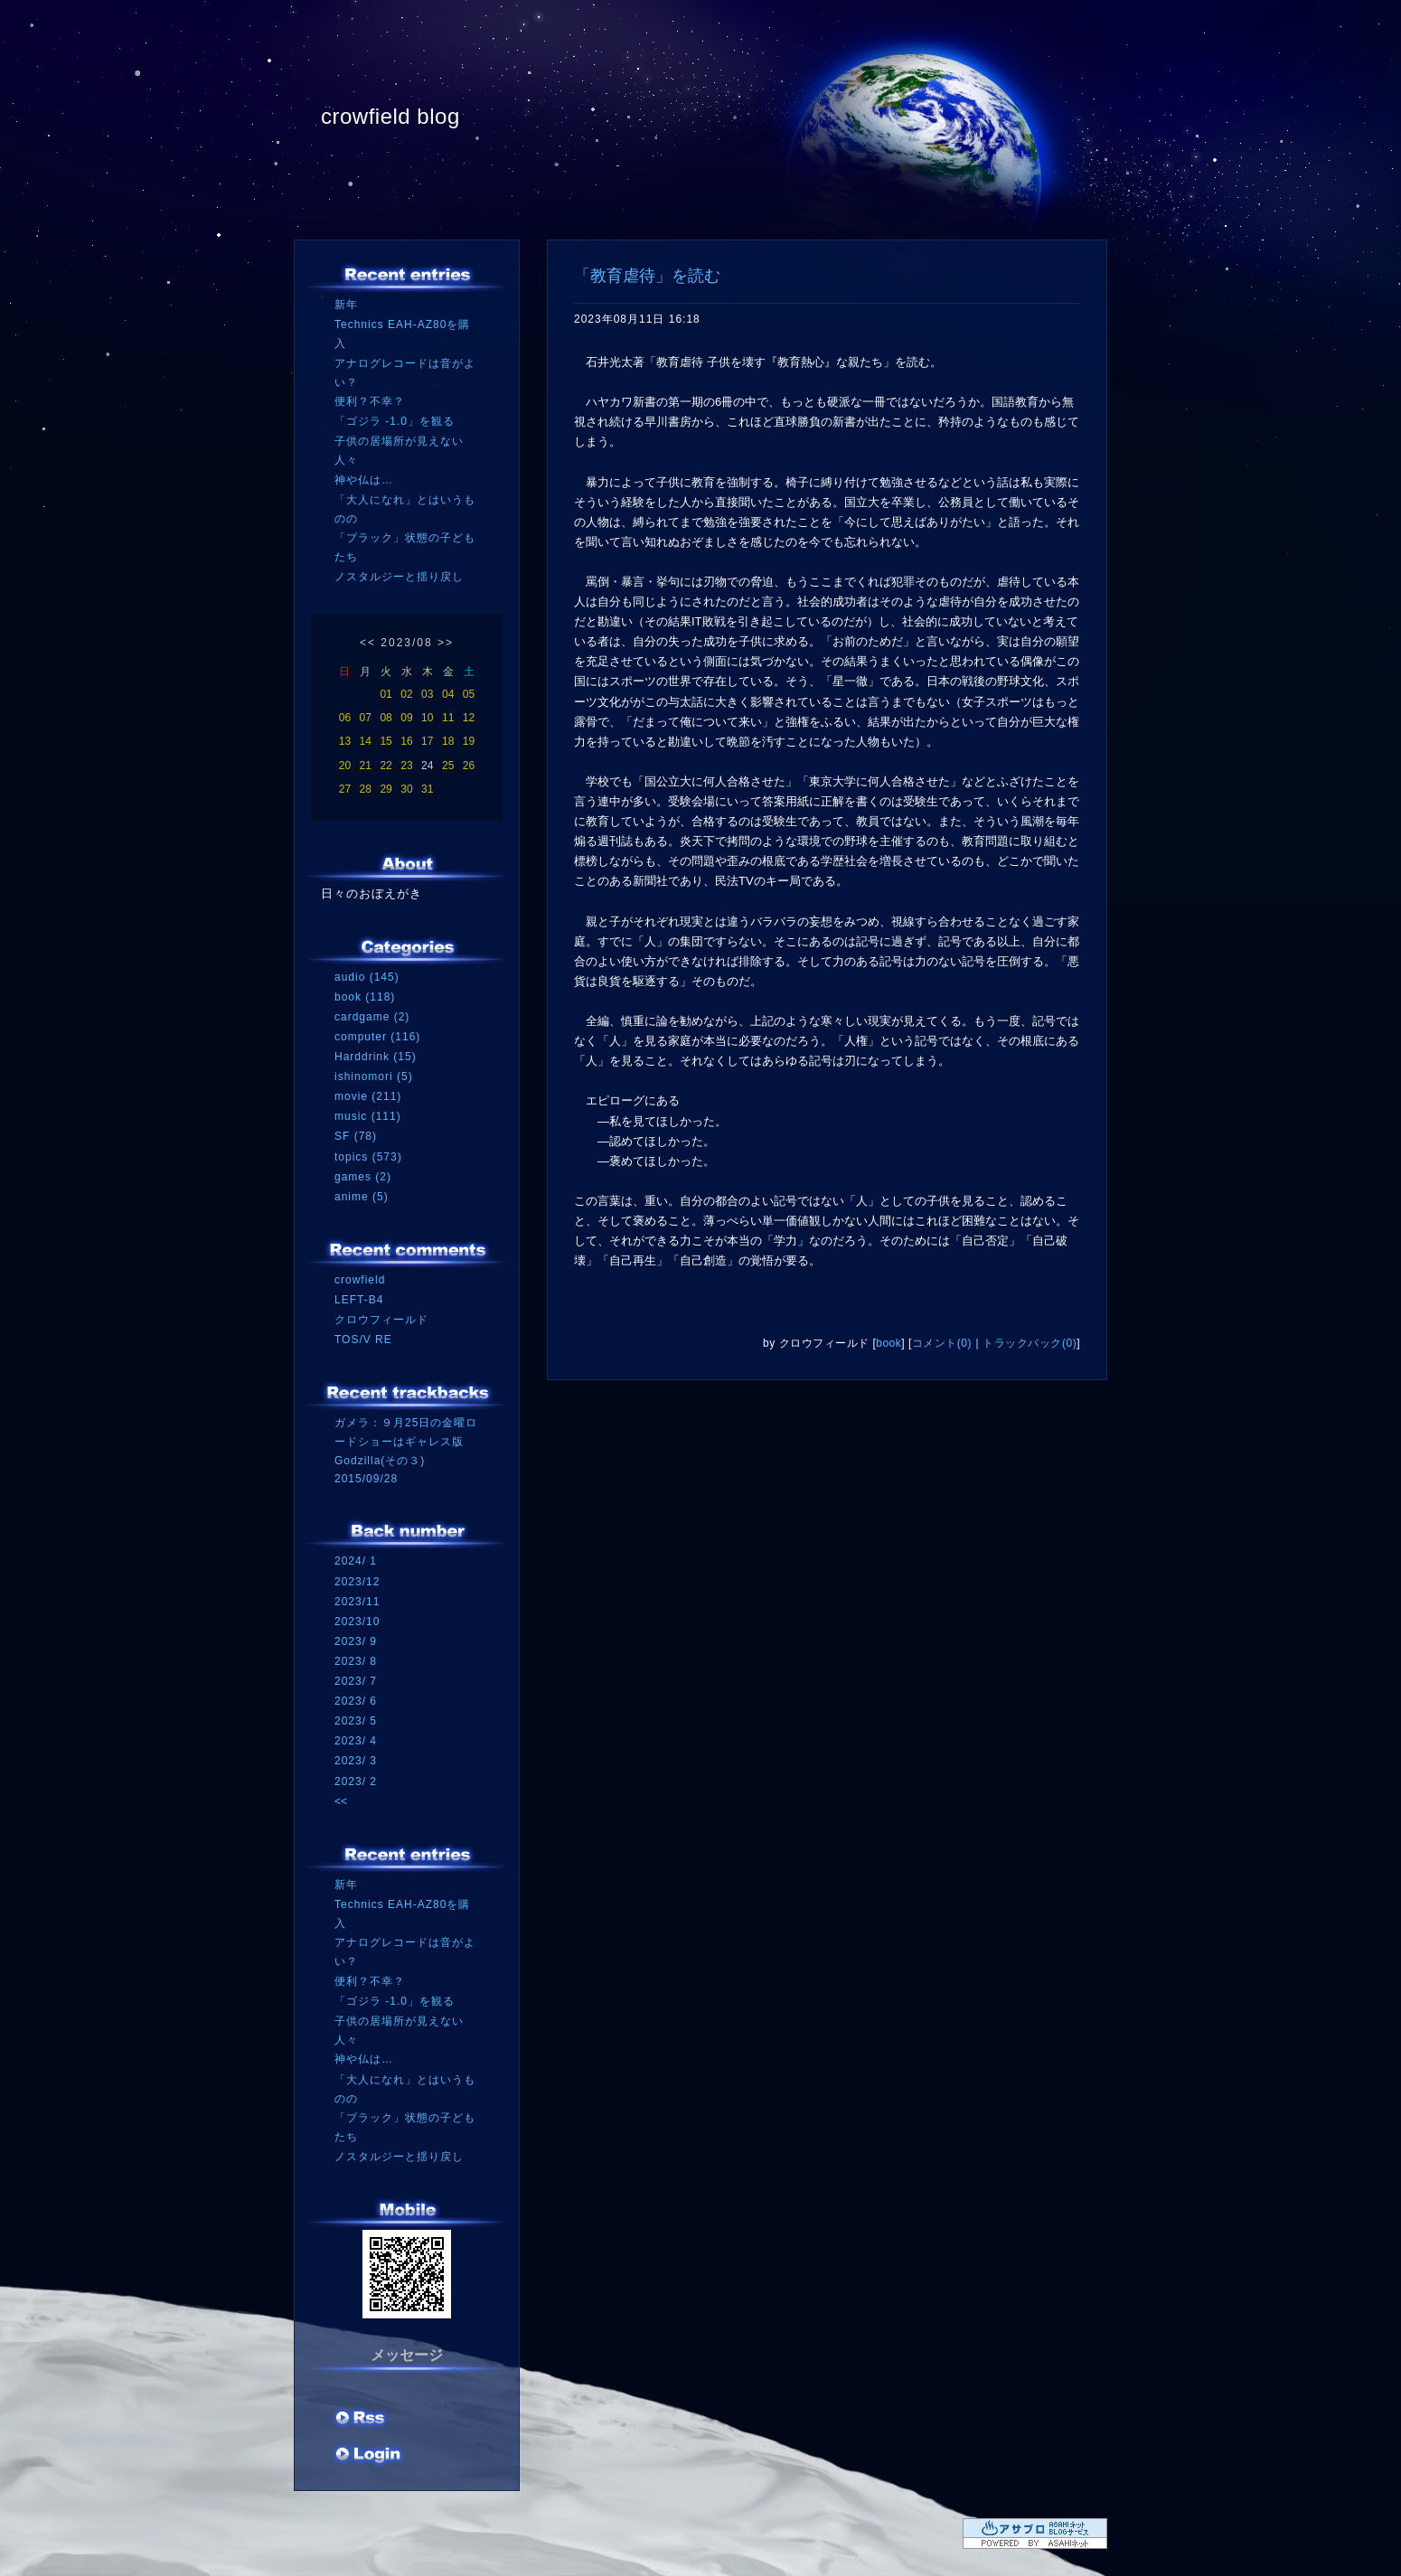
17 (427, 741)
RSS (361, 2419)
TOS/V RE (363, 1339)
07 (365, 717)
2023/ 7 (355, 1681)
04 (448, 694)
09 (406, 717)
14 (365, 741)
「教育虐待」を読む (647, 276)
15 (385, 741)
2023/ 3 (355, 1760)
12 (469, 717)
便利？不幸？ (369, 401)
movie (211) (367, 1096)
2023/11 (357, 1601)
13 (345, 741)
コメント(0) (942, 1343)
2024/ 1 (355, 1561)
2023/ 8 (355, 1661)
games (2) (362, 1176)
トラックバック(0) (1030, 1343)
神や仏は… (363, 480)
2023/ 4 (355, 1741)
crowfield (359, 1280)
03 (427, 694)
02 (406, 694)
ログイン (368, 2455)
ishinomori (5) (373, 1076)
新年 (346, 304)
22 (385, 765)
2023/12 (357, 1581)
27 (345, 789)
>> (445, 642)
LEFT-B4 (358, 1299)
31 (427, 789)
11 (448, 717)
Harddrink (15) (375, 1056)
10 (427, 717)
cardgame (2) (371, 1017)
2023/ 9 (355, 1641)
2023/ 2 (355, 1781)
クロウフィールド (381, 1319)
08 (385, 717)
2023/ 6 (355, 1701)
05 (469, 694)
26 (469, 765)
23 (406, 765)
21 (365, 765)
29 (385, 789)
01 (385, 694)
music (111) (367, 1116)
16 (406, 741)
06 (345, 717)
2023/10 (357, 1621)
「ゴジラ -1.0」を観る (394, 421)
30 (406, 789)
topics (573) (368, 1157)
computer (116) (377, 1036)
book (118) (364, 997)
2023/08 (406, 642)
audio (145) (367, 977)
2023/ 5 (355, 1721)
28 (365, 789)
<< (368, 642)
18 (448, 741)
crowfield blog (390, 116)
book (888, 1343)
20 (345, 765)
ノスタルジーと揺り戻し (399, 576)
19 (469, 741)
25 (448, 765)
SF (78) (355, 1136)
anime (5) (361, 1196)
